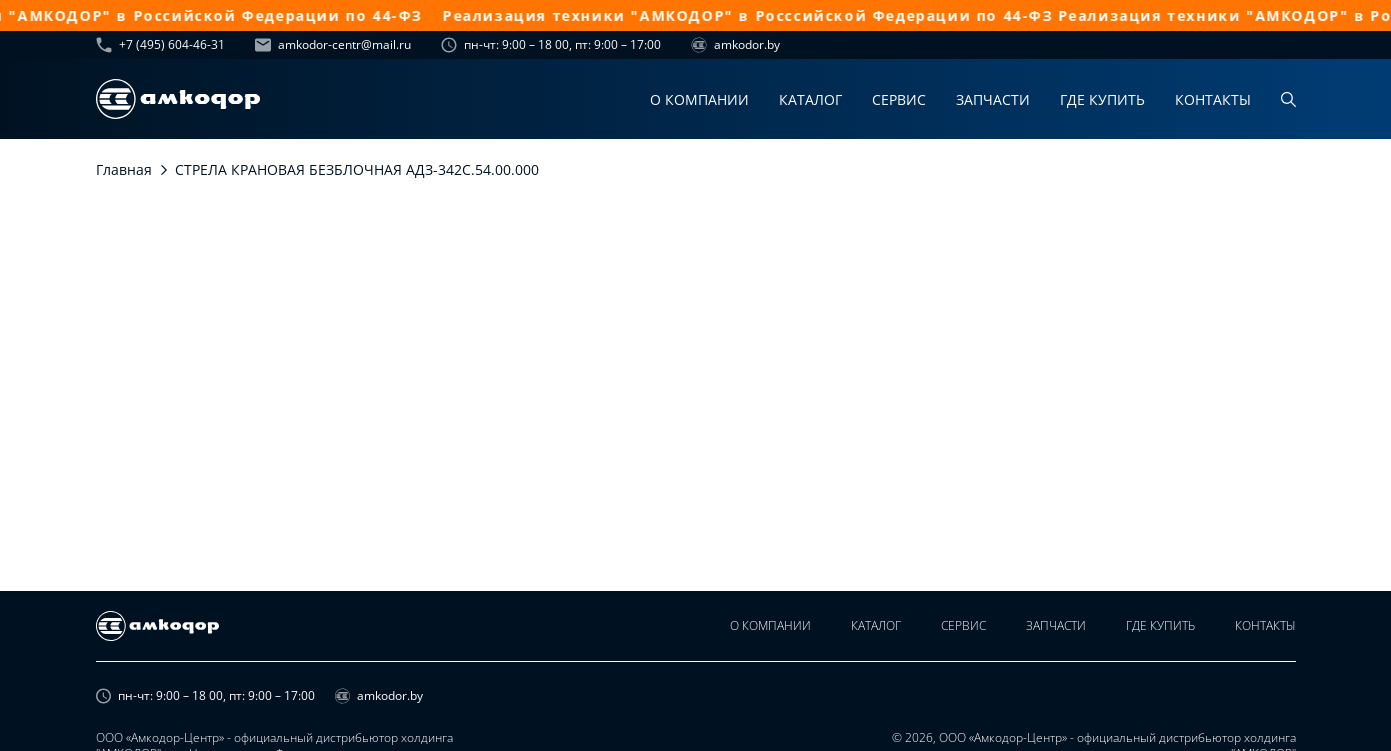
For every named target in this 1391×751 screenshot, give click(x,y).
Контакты (1213, 99)
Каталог (810, 99)
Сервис (899, 99)
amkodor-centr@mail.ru (333, 45)
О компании (699, 99)
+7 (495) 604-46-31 (160, 45)
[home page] (178, 99)
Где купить (1102, 99)
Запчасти (993, 99)
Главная (124, 169)
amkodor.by (735, 45)
